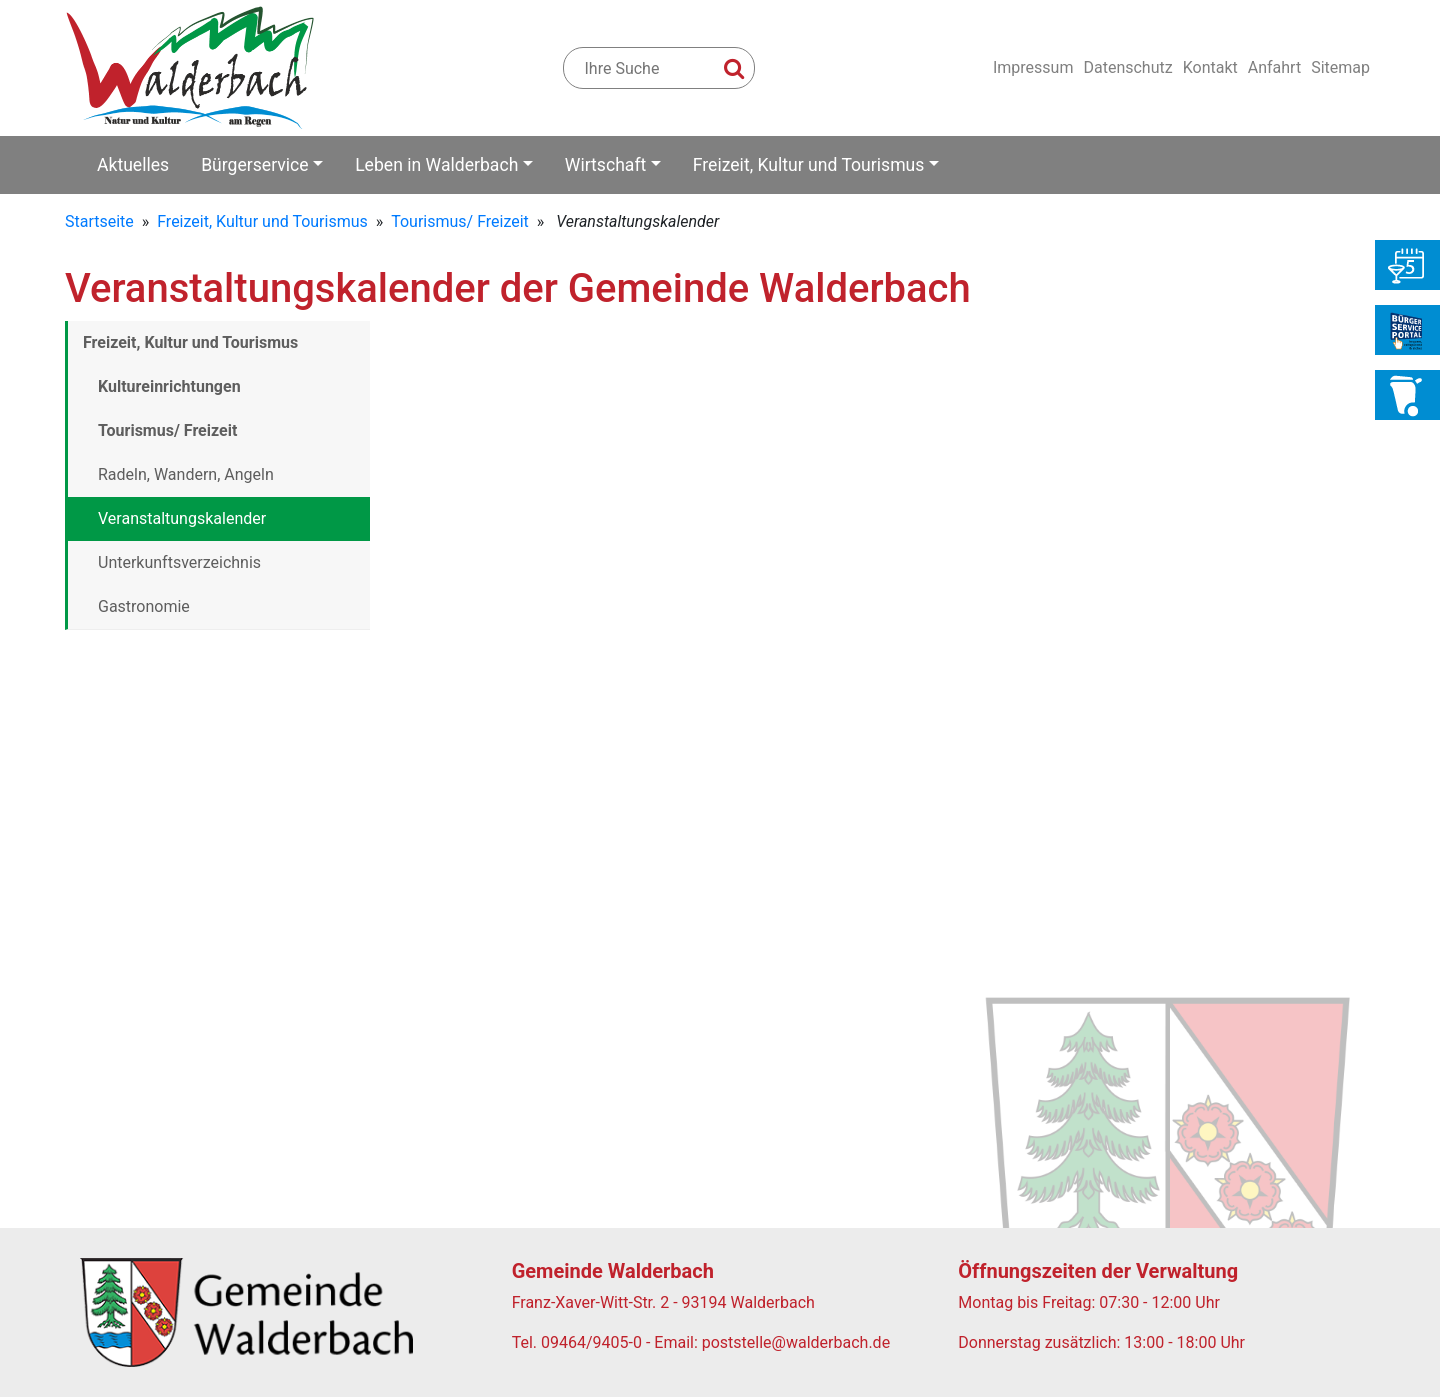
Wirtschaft (605, 165)
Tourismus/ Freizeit (460, 221)
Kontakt (1210, 67)
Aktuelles (133, 165)
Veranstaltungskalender (182, 518)
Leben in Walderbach (436, 165)
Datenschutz (1127, 67)
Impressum (1033, 67)
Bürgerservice (255, 165)
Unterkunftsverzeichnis (179, 562)
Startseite (99, 221)
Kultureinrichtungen (169, 386)
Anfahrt (1274, 67)
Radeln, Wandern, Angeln (186, 474)
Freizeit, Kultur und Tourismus (809, 165)
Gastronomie (144, 606)
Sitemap (1340, 67)
